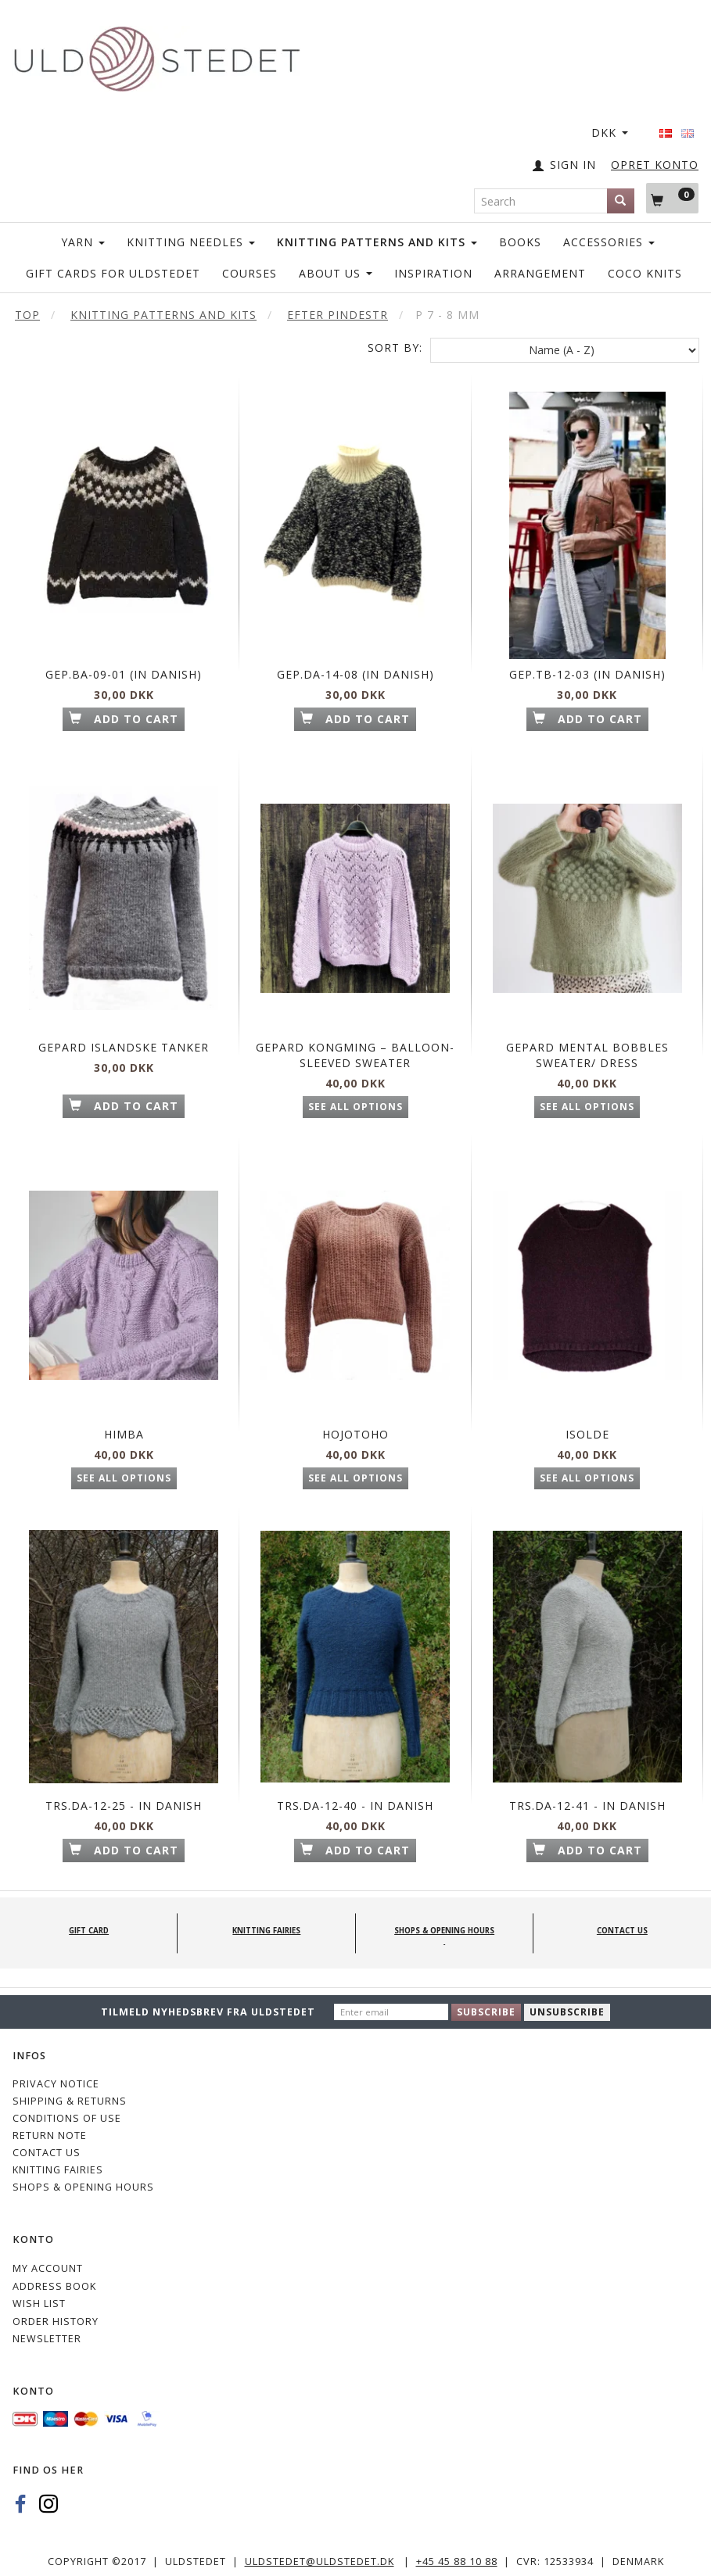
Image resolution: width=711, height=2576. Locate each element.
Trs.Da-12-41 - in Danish (587, 1782)
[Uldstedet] (156, 56)
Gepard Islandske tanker (123, 1028)
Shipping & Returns (70, 2094)
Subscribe (486, 2005)
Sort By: (395, 347)
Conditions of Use (67, 2111)
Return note (50, 2128)
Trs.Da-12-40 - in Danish (355, 1782)
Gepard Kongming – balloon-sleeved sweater (355, 1036)
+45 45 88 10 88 (456, 2554)
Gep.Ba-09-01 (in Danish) (123, 653)
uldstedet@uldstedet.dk (319, 2554)
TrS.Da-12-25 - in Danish (123, 1782)
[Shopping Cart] (672, 198)
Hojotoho (355, 1417)
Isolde (587, 1417)
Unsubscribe (567, 2005)
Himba (124, 1417)
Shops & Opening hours (83, 2180)
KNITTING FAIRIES (58, 2162)
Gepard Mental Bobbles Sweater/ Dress (587, 1028)
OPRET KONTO (654, 164)
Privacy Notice (56, 2077)
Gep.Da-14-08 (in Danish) (355, 653)
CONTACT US (47, 2145)
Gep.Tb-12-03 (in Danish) (587, 653)
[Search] (620, 200)
